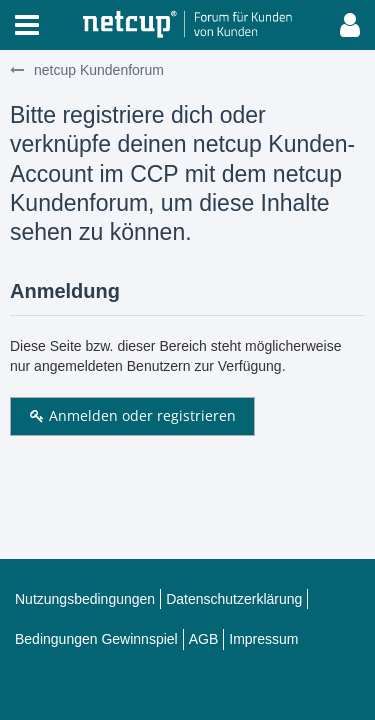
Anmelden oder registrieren (132, 415)
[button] (27, 25)
